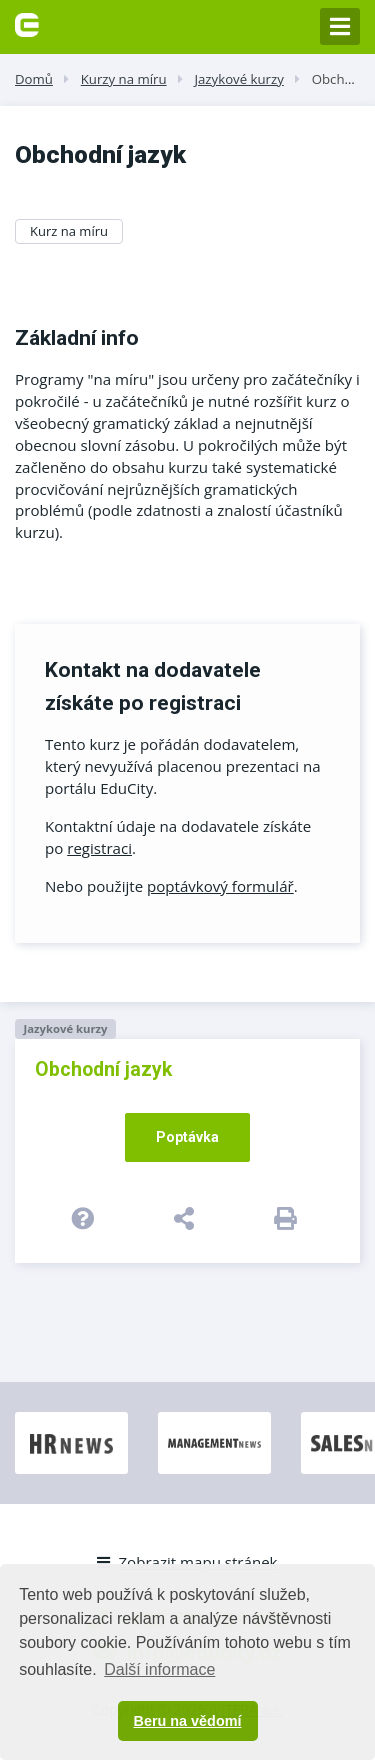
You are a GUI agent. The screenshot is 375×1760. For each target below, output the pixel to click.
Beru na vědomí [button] (188, 1721)
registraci (99, 848)
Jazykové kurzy (238, 79)
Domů (34, 79)
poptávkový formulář (220, 886)
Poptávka (187, 1137)
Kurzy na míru (124, 79)
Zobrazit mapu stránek (187, 1562)
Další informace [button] (159, 1669)
